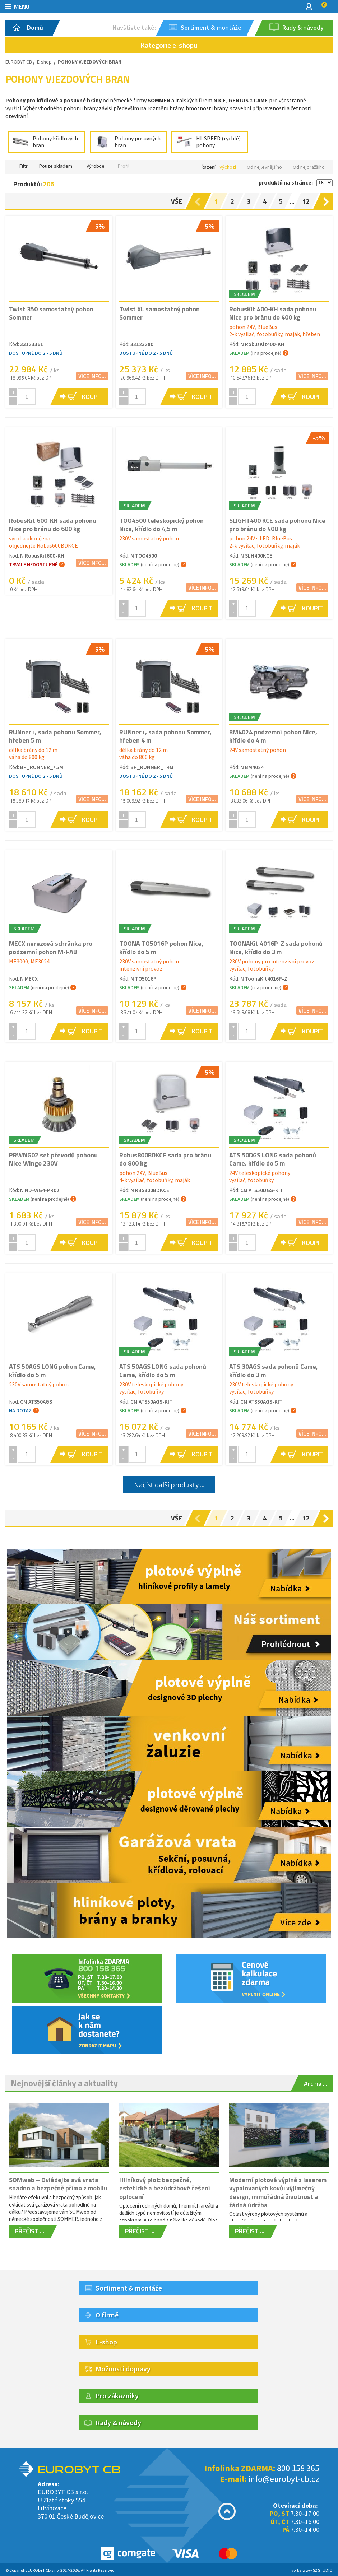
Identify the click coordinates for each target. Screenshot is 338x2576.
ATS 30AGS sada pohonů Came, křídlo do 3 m (273, 1371)
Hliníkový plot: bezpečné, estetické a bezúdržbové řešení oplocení (164, 2188)
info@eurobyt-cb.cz (283, 2478)
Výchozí (227, 166)
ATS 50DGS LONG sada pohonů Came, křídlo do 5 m (272, 1159)
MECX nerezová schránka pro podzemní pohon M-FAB (50, 948)
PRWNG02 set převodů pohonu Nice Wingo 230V (53, 1159)
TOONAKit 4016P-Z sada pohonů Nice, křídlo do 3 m (276, 948)
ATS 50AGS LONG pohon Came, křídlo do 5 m (52, 1371)
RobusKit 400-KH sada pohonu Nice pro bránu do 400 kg (272, 313)
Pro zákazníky (117, 2395)
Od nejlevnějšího (264, 166)
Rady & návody (118, 2422)
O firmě (107, 2314)
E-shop (44, 62)
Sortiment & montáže (129, 2287)
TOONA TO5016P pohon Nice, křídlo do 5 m (161, 948)
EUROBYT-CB (18, 62)
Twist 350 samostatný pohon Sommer (51, 313)
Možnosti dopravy (123, 2368)
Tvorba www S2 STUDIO (311, 2570)
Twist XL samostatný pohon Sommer (159, 313)
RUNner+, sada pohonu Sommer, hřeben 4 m (165, 736)
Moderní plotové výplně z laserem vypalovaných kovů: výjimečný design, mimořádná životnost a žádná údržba (278, 2192)
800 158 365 (298, 2468)
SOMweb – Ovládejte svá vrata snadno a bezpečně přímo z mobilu (58, 2184)
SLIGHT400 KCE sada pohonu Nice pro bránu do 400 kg (277, 525)
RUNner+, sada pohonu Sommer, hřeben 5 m (55, 736)
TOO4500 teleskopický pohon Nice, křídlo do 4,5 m (161, 525)
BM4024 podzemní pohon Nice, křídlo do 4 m (273, 736)
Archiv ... (315, 2083)
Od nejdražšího (309, 166)
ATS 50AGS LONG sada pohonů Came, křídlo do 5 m (162, 1371)
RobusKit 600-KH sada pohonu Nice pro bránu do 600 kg (52, 525)
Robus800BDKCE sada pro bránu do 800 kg (165, 1159)
